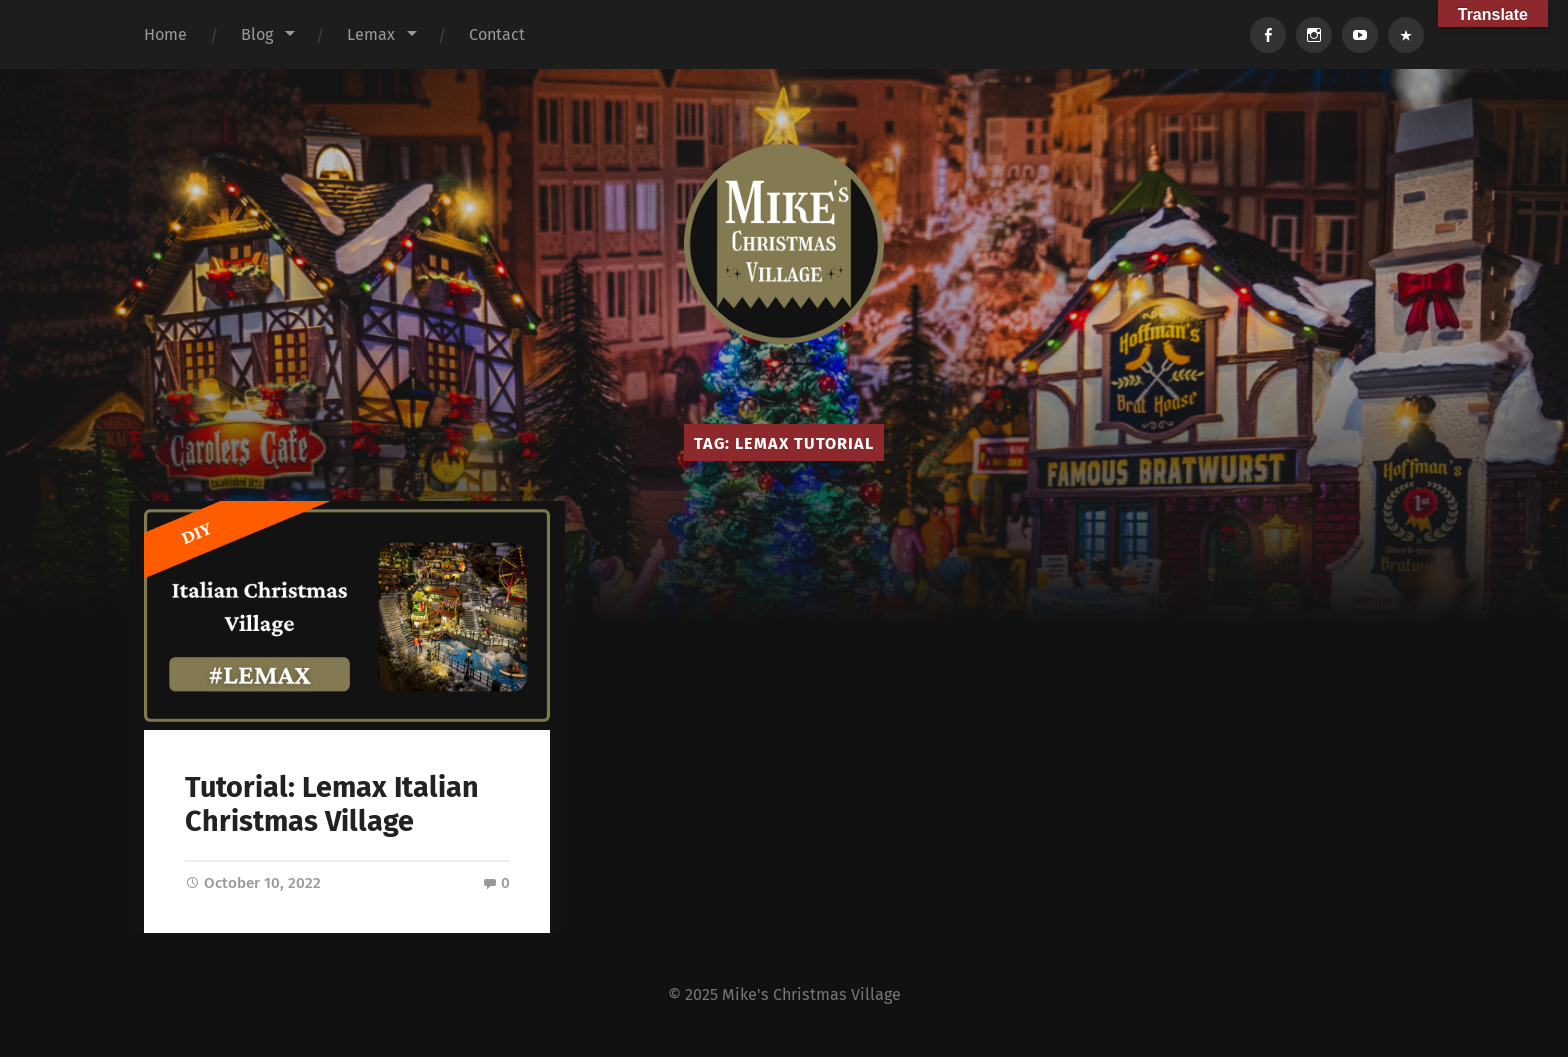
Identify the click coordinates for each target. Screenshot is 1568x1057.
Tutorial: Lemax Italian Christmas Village (332, 805)
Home (165, 34)
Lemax (371, 34)
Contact (497, 34)
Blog (257, 34)
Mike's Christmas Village (811, 994)
